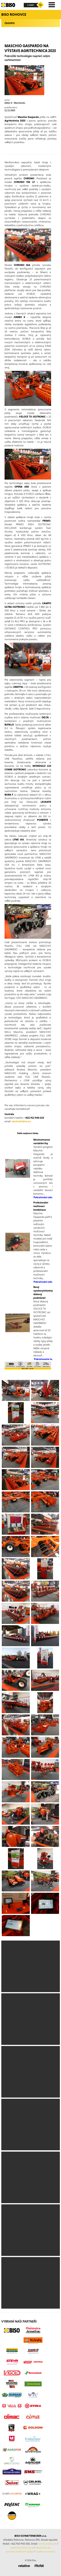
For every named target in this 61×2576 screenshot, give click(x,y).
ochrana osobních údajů (19, 2551)
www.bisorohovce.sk (22, 2547)
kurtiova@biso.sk (47, 2543)
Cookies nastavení (45, 2551)
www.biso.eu (43, 2547)
